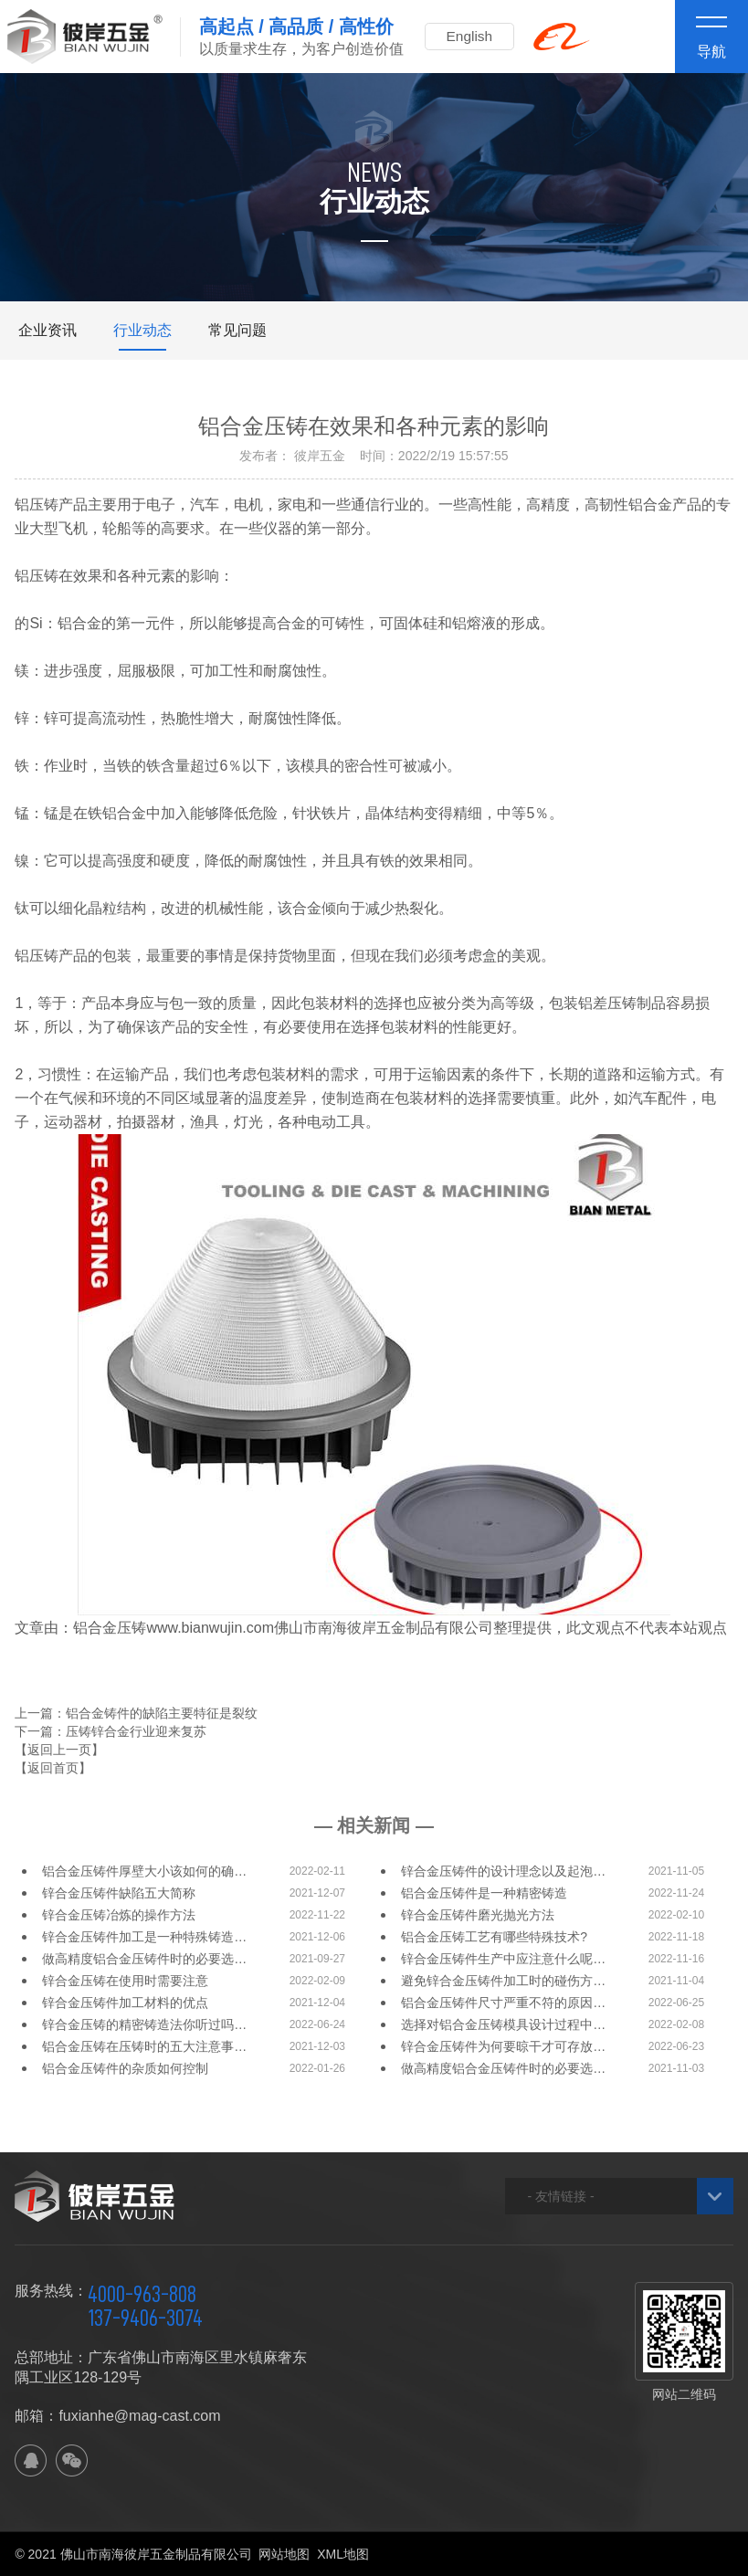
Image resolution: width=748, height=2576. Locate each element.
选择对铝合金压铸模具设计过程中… (503, 2024)
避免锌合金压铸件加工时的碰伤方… (503, 1980)
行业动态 (142, 330)
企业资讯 (47, 330)
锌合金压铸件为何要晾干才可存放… (503, 2046)
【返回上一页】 (59, 1749)
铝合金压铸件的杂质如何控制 (125, 2068)
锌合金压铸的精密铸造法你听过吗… (144, 2024)
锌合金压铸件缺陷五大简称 (118, 1893)
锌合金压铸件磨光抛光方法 (477, 1915)
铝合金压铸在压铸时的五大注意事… (144, 2046)
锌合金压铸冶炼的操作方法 (118, 1915)
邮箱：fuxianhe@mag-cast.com (117, 2416)
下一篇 (110, 1731)
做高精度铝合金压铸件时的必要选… (144, 1958)
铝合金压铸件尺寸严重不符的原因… (503, 2002)
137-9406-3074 (145, 2317)
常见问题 (237, 330)
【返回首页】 (53, 1768)
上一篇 (136, 1713)
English (474, 36)
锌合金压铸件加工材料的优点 (125, 2002)
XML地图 (343, 2554)
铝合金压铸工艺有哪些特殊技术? (494, 1936)
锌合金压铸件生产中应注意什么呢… (503, 1958)
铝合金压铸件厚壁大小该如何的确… (144, 1871)
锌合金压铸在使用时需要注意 (125, 1980)
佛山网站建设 (632, 2554)
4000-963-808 (142, 2294)
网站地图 (284, 2554)
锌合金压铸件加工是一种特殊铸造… (144, 1936)
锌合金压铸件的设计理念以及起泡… (503, 1871)
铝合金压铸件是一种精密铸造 (484, 1893)
